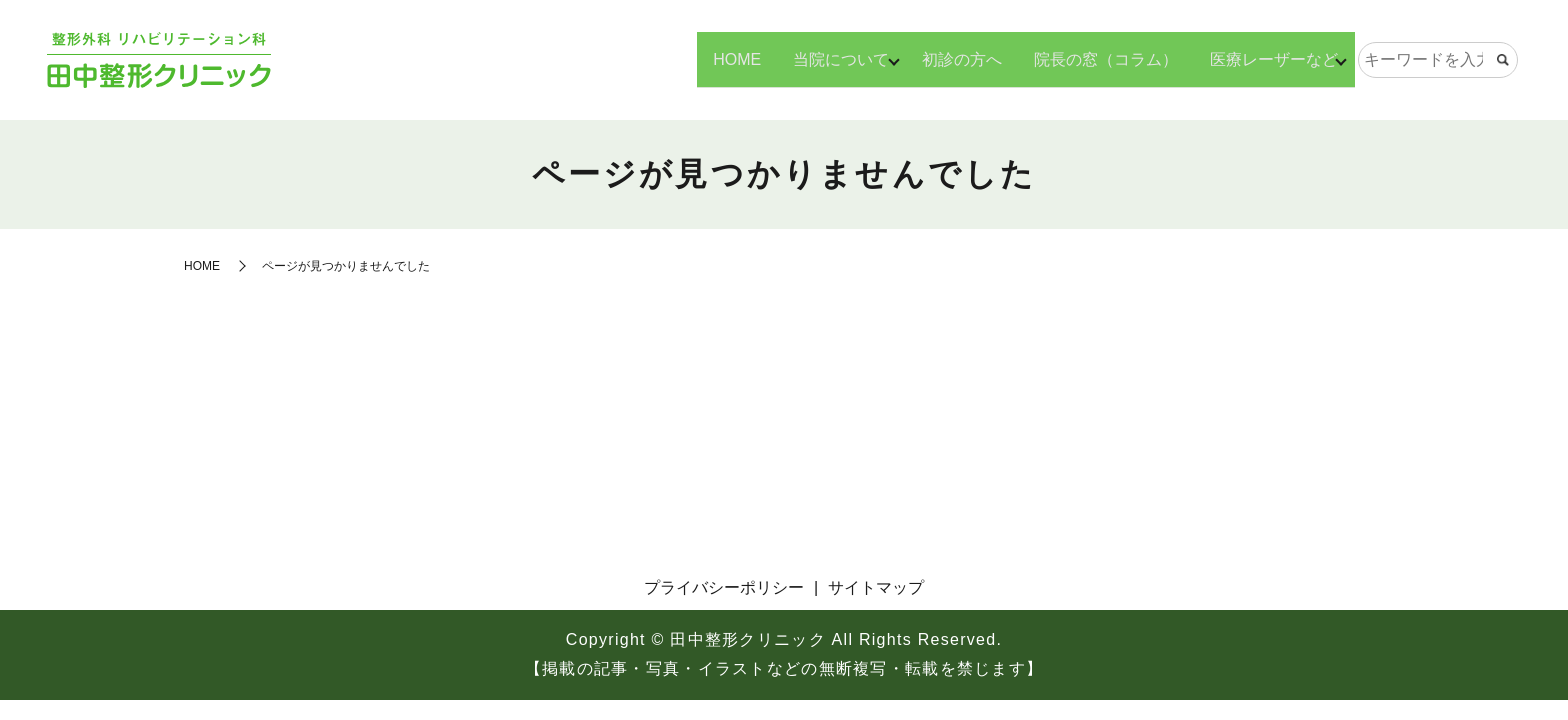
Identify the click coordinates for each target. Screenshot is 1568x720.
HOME (723, 58)
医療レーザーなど (1267, 58)
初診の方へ (955, 58)
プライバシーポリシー (724, 587)
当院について (827, 58)
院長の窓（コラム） (1099, 58)
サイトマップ (876, 587)
